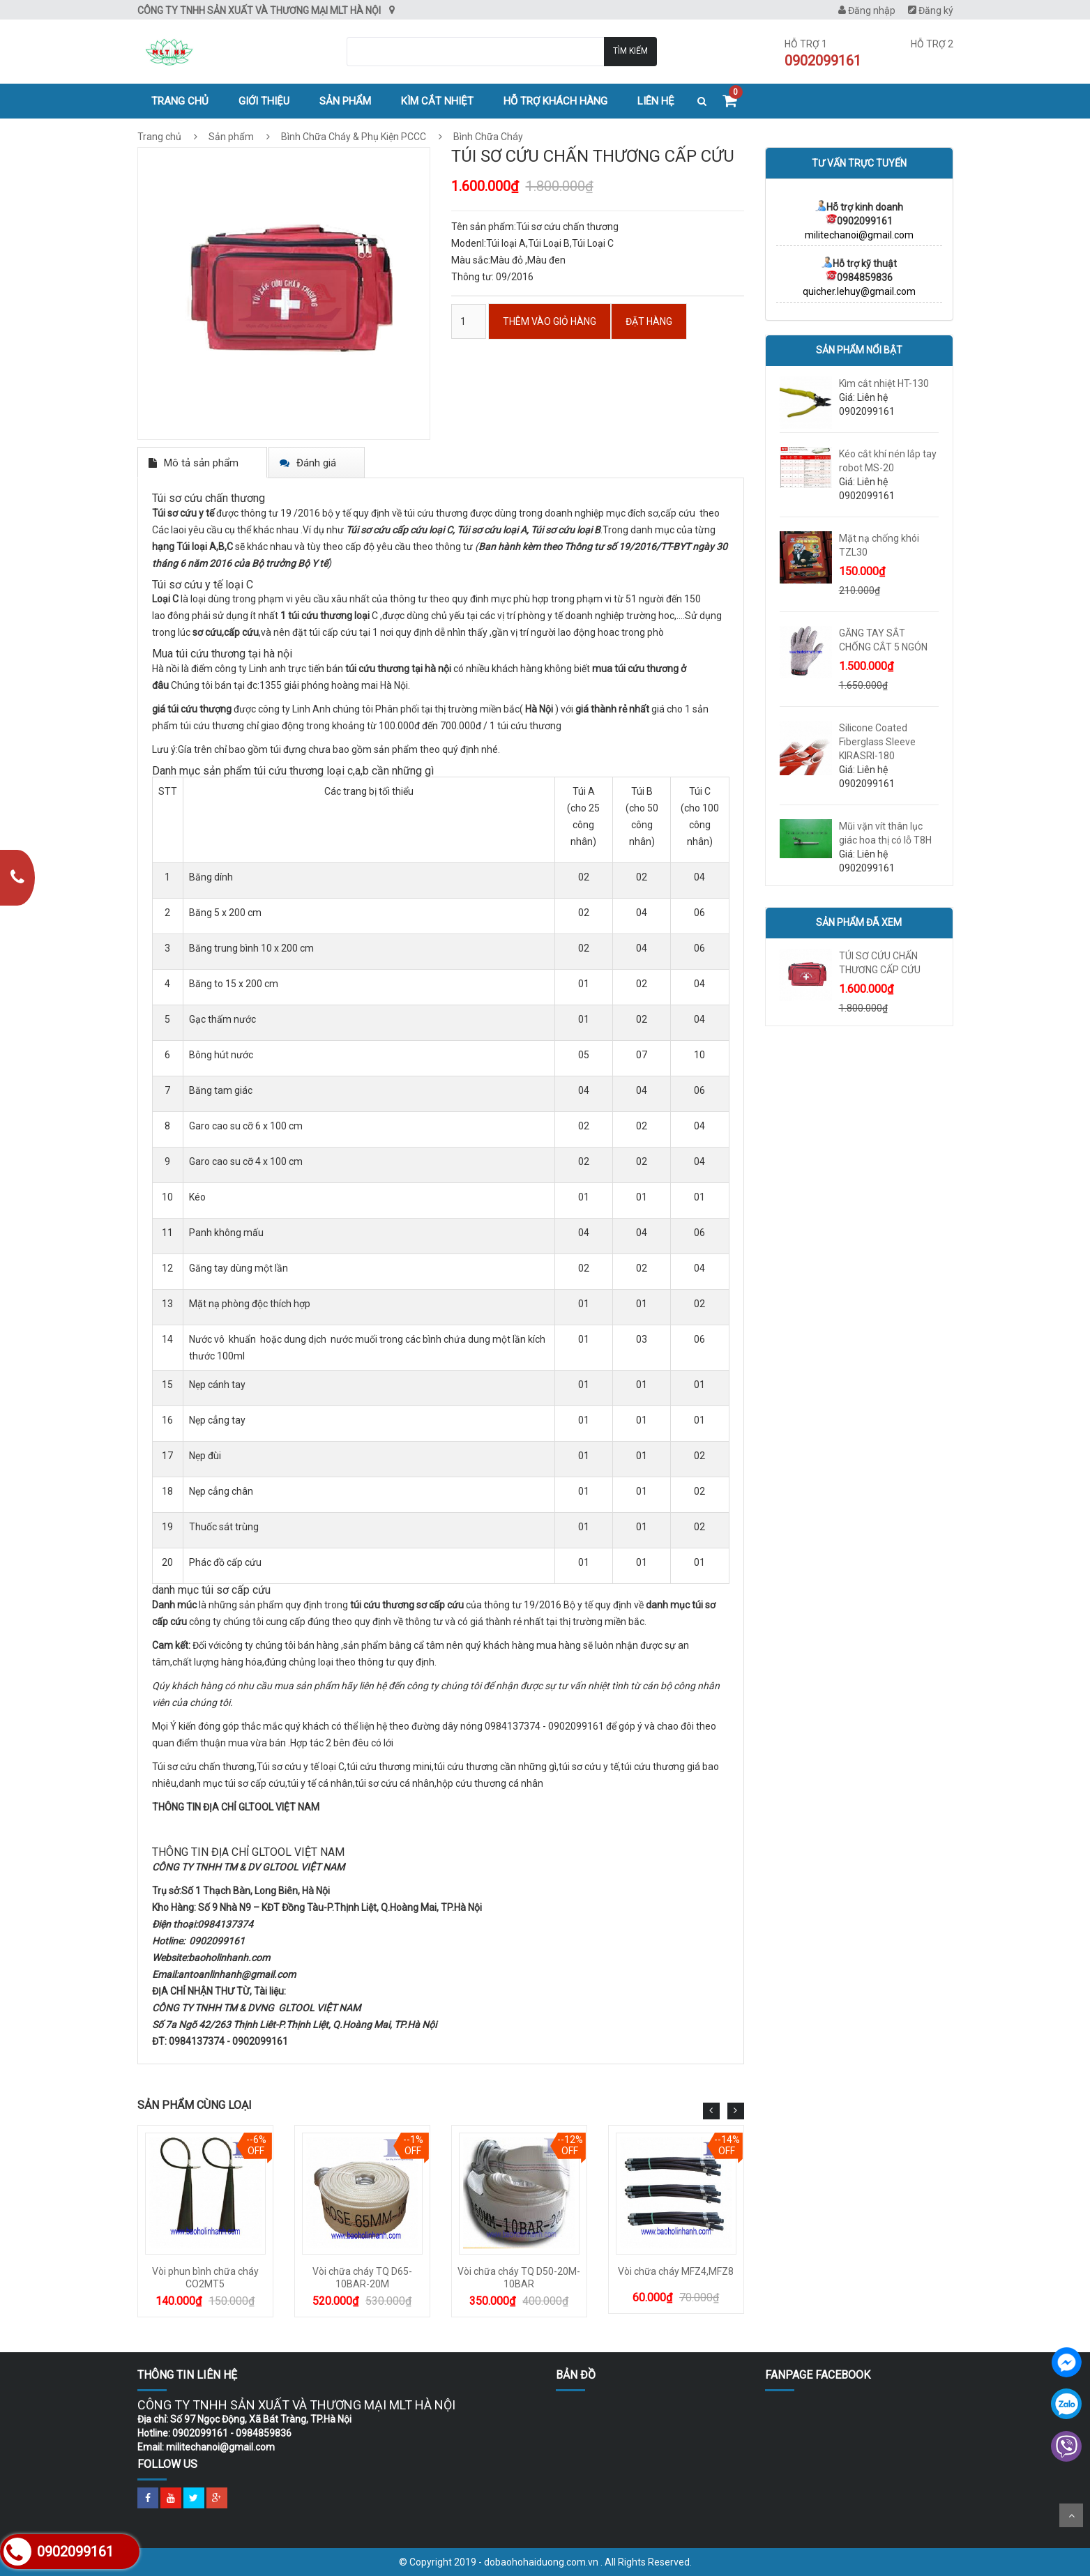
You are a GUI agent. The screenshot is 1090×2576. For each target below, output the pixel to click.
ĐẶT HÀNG (649, 321)
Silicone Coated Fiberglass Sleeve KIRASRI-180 (877, 741)
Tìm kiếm (630, 51)
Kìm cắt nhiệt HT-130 (884, 383)
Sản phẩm (345, 101)
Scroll (1071, 2515)
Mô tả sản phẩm (201, 463)
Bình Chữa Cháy (487, 136)
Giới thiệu (264, 101)
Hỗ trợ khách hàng (555, 101)
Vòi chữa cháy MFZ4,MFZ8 (676, 2271)
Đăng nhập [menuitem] (866, 10)
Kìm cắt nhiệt (437, 101)
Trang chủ (180, 101)
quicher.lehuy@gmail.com (859, 291)
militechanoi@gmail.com (859, 235)
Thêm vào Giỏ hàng (549, 321)
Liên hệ (655, 101)
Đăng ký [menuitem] (930, 10)
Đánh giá (316, 463)
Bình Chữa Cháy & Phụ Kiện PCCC (353, 136)
